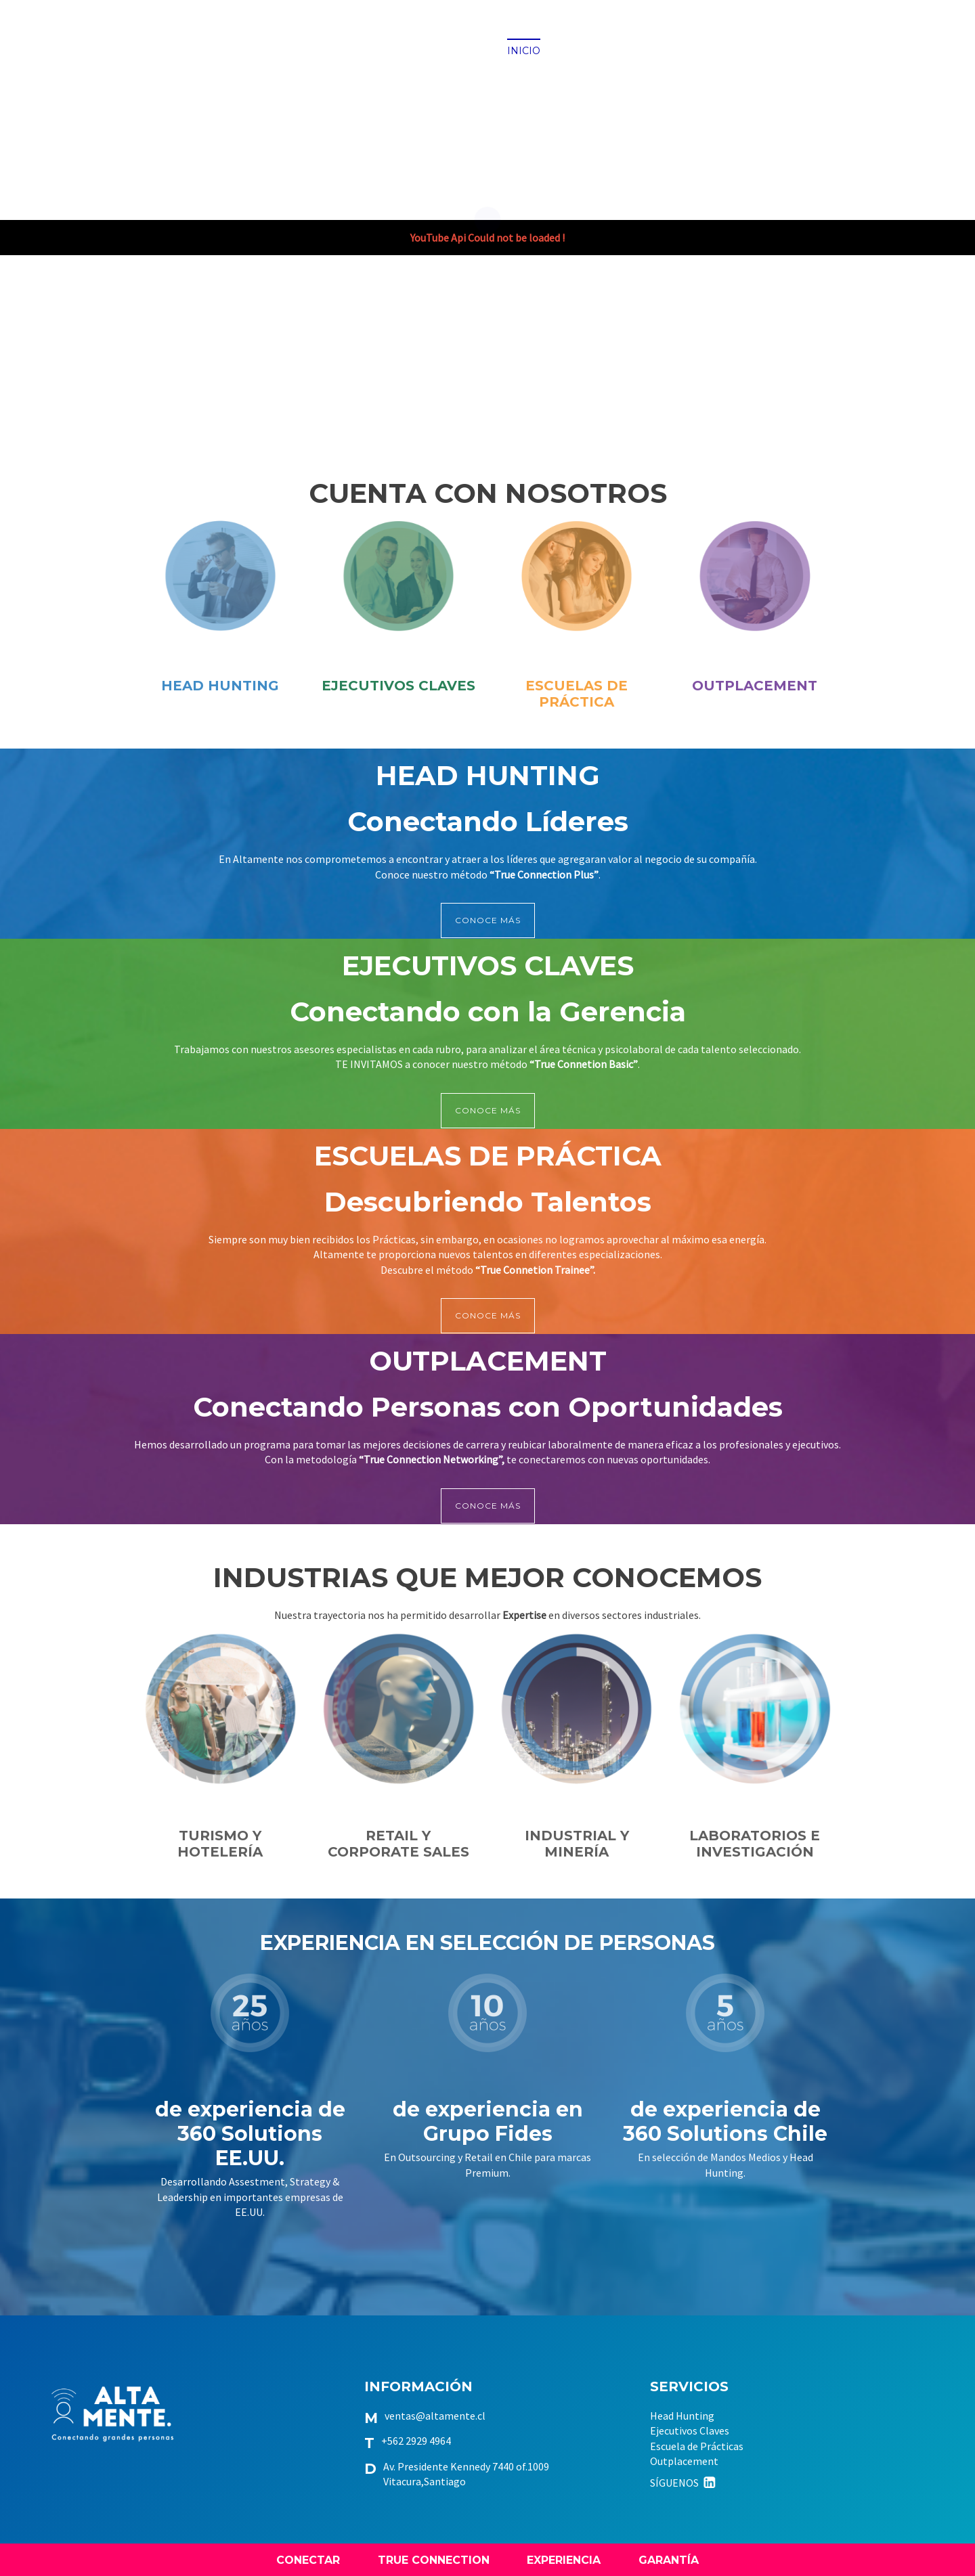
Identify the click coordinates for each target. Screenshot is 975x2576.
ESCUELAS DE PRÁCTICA (576, 694)
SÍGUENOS (684, 2482)
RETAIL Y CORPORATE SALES (398, 1843)
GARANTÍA (668, 2560)
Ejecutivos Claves (689, 2430)
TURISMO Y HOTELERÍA (220, 1843)
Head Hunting (682, 2415)
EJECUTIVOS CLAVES (398, 686)
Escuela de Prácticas (696, 2446)
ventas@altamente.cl (435, 2415)
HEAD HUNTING (220, 686)
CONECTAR (308, 2560)
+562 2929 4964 (416, 2440)
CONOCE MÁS (488, 920)
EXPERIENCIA (564, 2560)
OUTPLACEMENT (754, 686)
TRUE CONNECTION (434, 2560)
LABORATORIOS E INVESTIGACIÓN (754, 1843)
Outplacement (684, 2461)
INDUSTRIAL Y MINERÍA (577, 1843)
